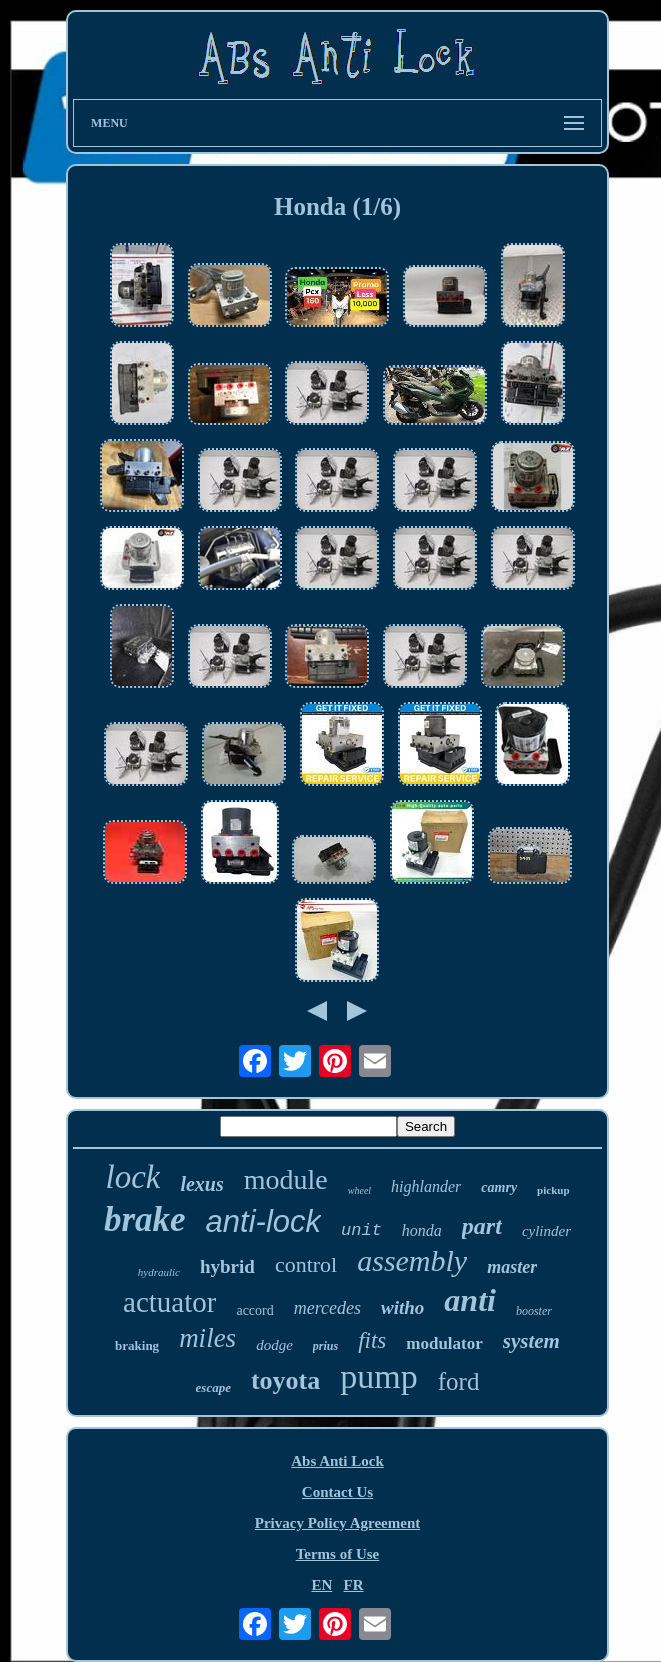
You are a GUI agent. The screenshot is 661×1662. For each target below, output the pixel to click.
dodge (274, 1345)
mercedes (327, 1308)
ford (459, 1381)
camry (499, 1187)
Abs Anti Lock (337, 1461)
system (531, 1341)
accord (254, 1310)
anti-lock (263, 1221)
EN (321, 1585)
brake (145, 1219)
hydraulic (159, 1272)
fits (372, 1340)
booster (534, 1311)
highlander (426, 1186)
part (482, 1226)
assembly (412, 1260)
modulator (444, 1343)
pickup (553, 1190)
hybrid (227, 1266)
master (512, 1267)
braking (137, 1345)
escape (213, 1387)
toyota (285, 1380)
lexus (201, 1184)
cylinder (546, 1231)
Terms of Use (338, 1554)
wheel (359, 1190)
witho (402, 1307)
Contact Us (337, 1492)
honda (422, 1230)
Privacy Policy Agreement (338, 1523)
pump (378, 1376)
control (306, 1264)
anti (470, 1300)
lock (132, 1177)
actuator (169, 1302)
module (286, 1179)
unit (361, 1230)
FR (354, 1585)
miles (207, 1338)
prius (325, 1346)
